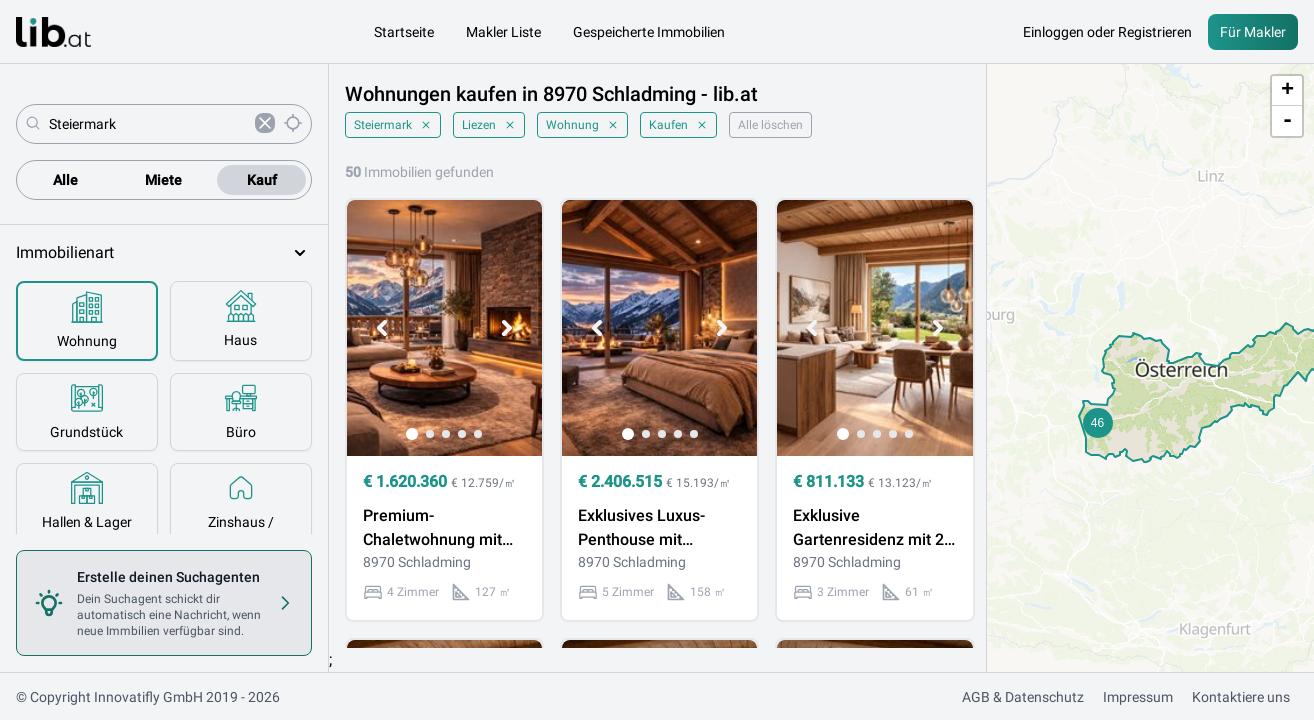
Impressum (1138, 697)
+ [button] (1287, 91)
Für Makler (1253, 32)
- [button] (1287, 121)
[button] (1098, 423)
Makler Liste (503, 32)
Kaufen (678, 125)
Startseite (404, 32)
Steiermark (393, 125)
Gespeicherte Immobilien (649, 32)
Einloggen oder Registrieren (1107, 32)
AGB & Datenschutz (1023, 697)
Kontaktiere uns (1241, 697)
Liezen (489, 125)
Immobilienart (164, 253)
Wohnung (582, 125)
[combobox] (148, 124)
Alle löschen (770, 125)
